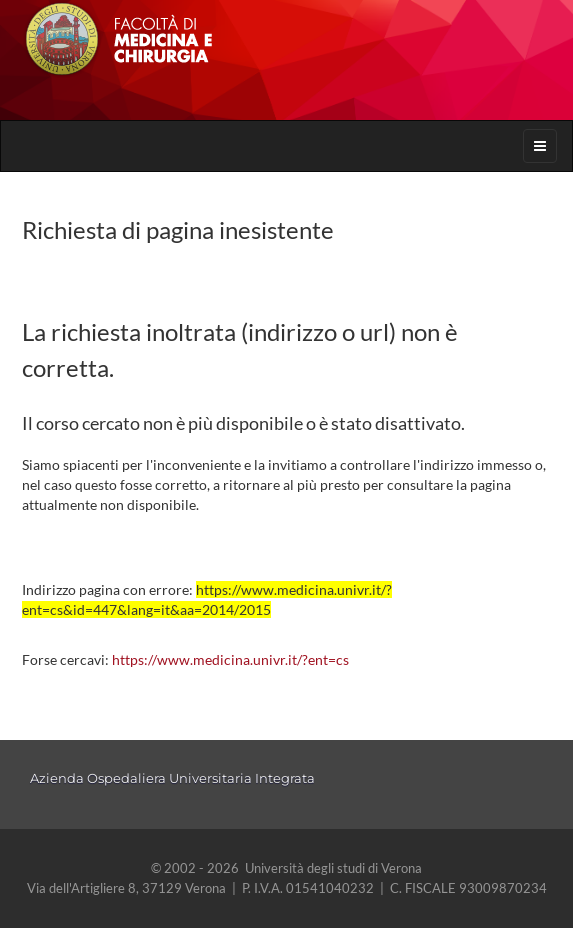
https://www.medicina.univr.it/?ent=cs (230, 659)
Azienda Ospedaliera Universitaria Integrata (172, 778)
